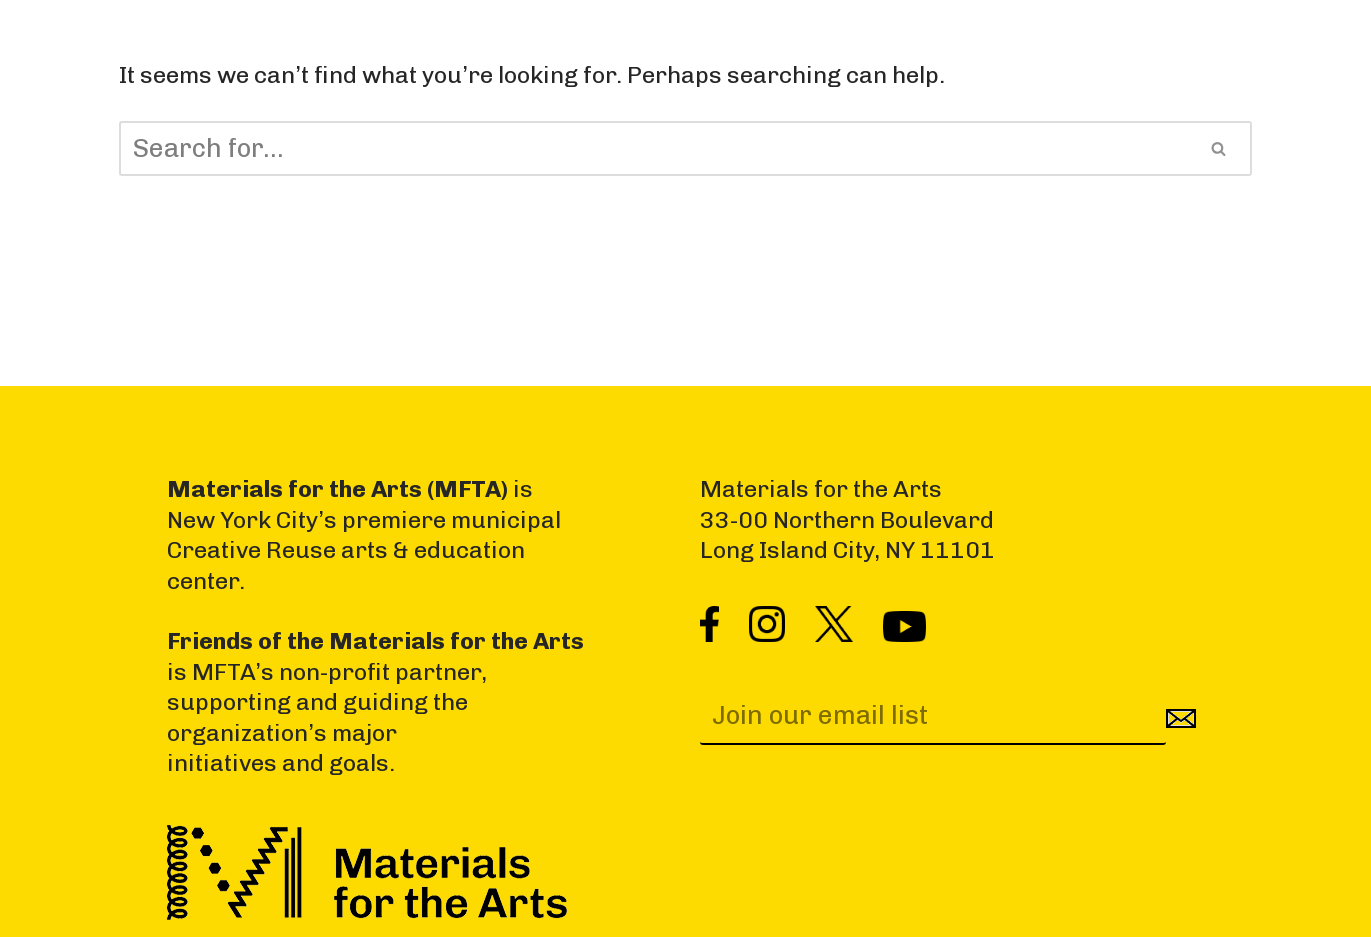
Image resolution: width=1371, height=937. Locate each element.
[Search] (653, 148)
